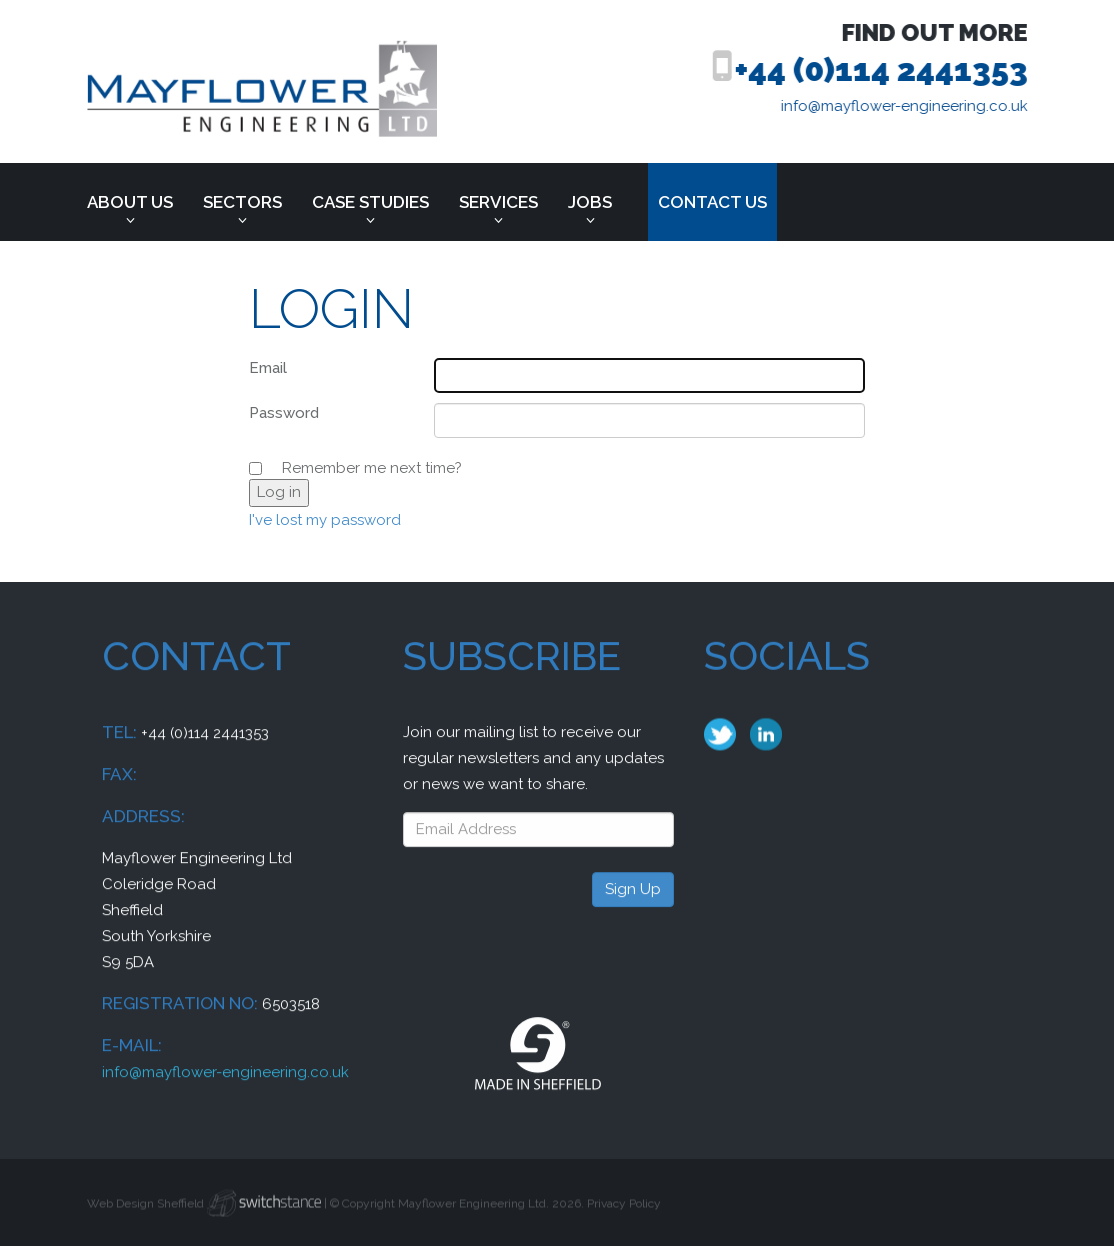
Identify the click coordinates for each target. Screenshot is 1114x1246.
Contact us (712, 202)
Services (498, 202)
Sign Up (633, 906)
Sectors (242, 202)
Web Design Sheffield (145, 1211)
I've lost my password (325, 520)
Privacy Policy (624, 1211)
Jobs (590, 202)
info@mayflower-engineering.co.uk (915, 106)
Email (268, 368)
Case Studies (370, 202)
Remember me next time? (372, 468)
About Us (130, 202)
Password (284, 413)
